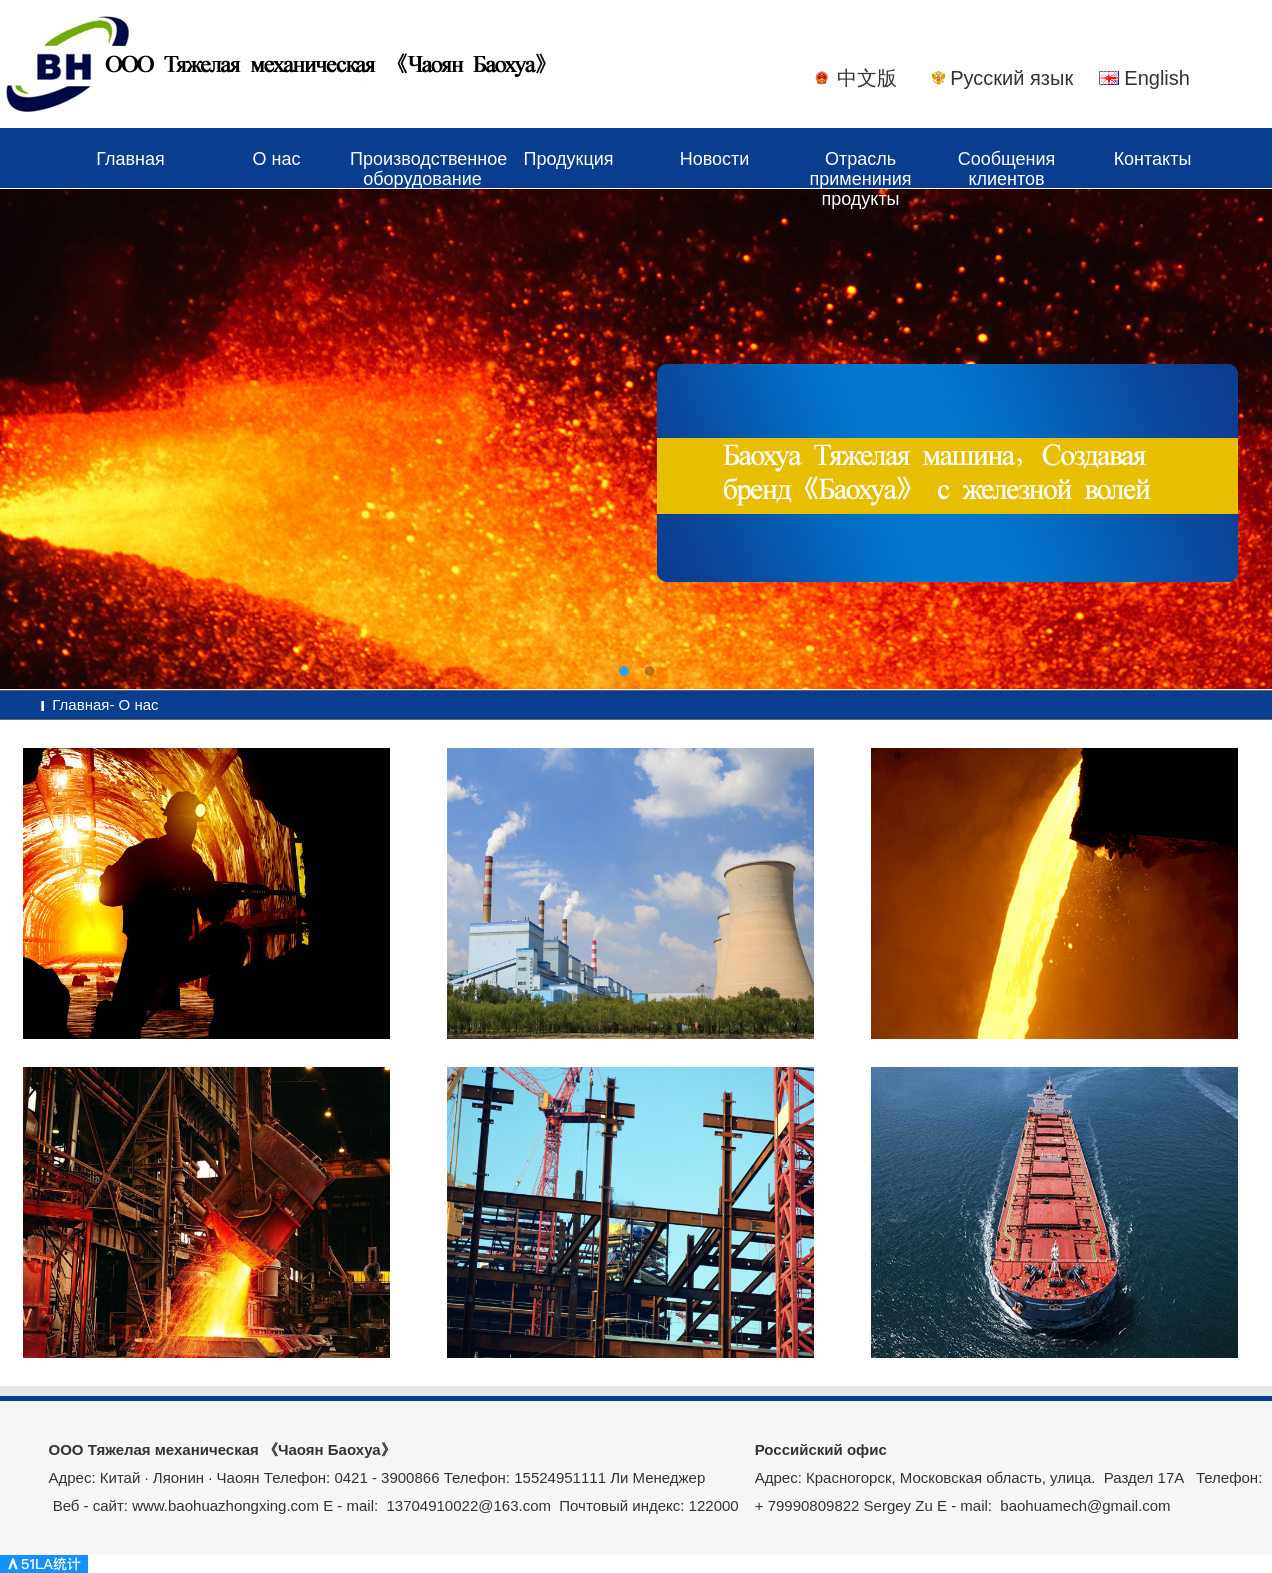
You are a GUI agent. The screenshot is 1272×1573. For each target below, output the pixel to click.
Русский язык (1011, 78)
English (1157, 78)
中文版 (867, 78)
